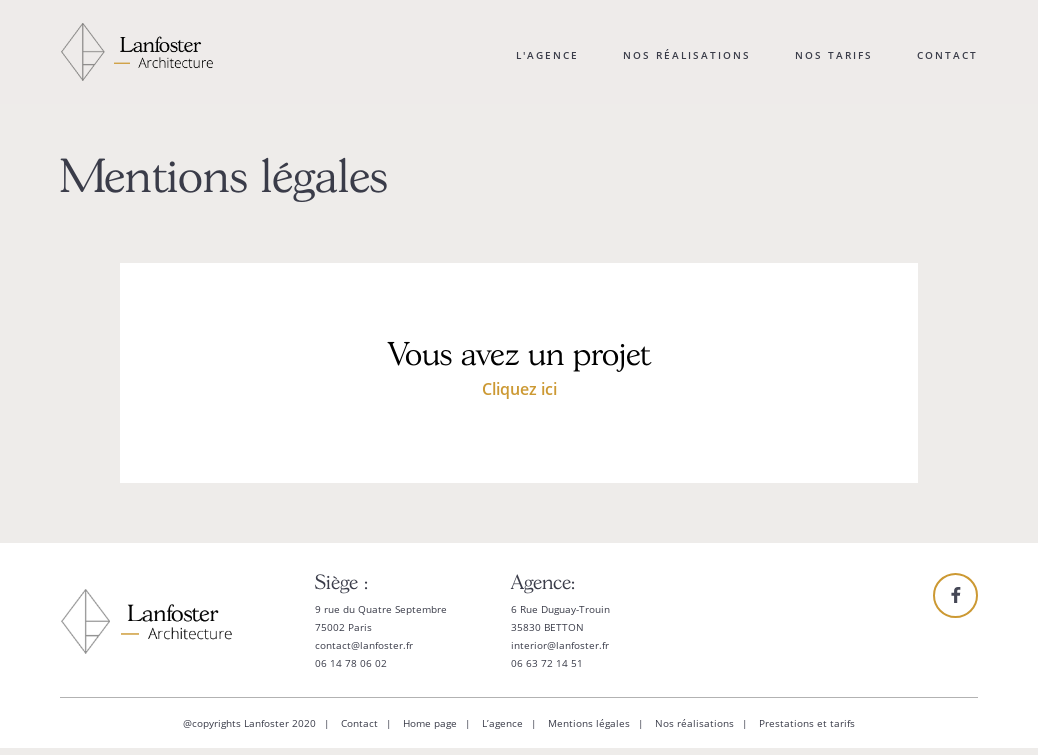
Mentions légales (589, 723)
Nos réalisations (687, 55)
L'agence (547, 55)
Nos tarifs (834, 55)
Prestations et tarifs (807, 723)
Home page (430, 723)
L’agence (502, 723)
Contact (947, 55)
